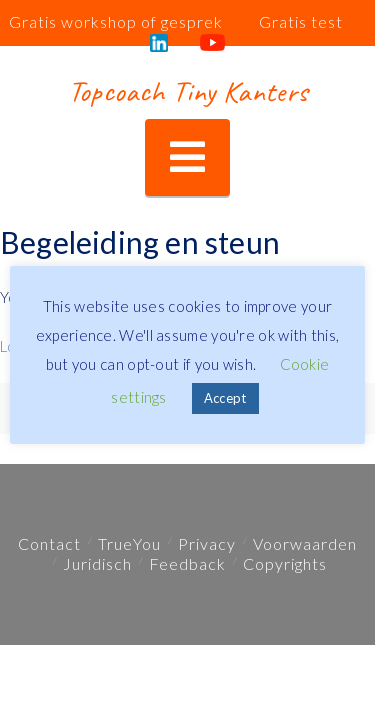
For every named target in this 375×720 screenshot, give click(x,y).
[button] (187, 157)
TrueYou (129, 543)
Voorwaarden (305, 543)
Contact (49, 543)
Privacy (207, 543)
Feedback (187, 563)
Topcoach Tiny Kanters (187, 91)
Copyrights (285, 563)
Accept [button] (225, 398)
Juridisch (97, 563)
